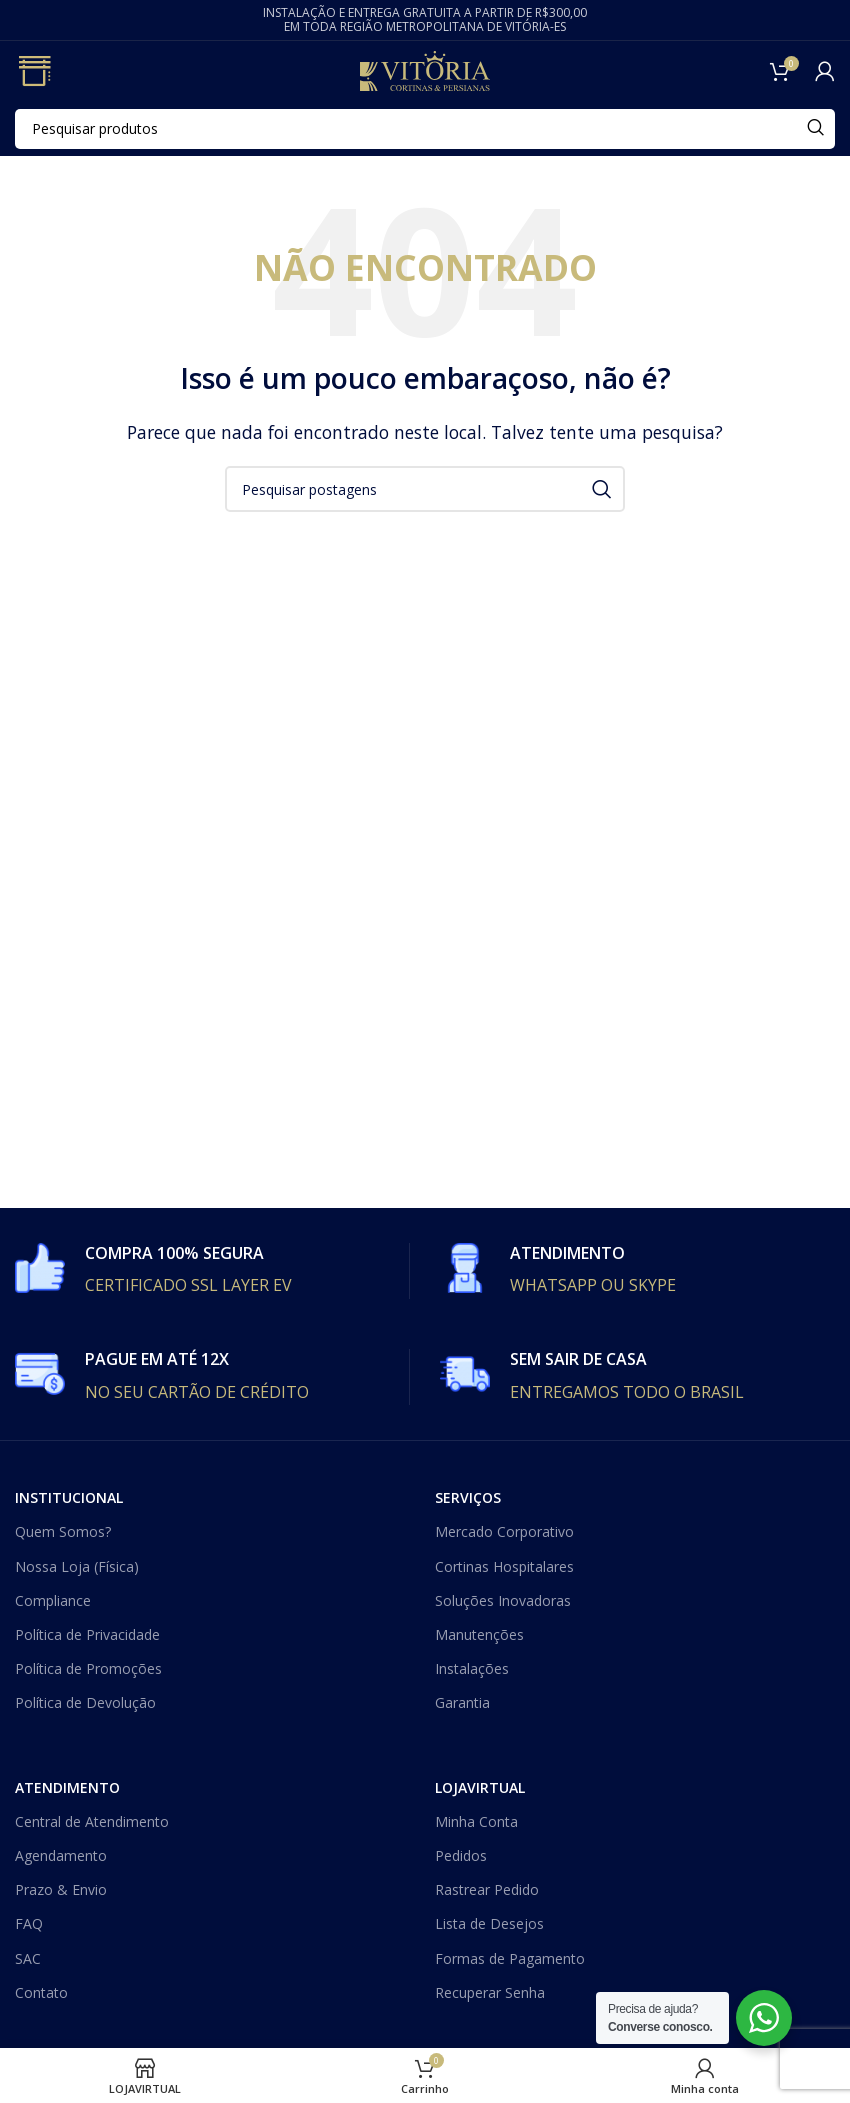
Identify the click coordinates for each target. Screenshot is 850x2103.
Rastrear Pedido (487, 1889)
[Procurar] (425, 129)
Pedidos (461, 1855)
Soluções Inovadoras (503, 1600)
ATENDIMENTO (67, 1787)
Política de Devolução (85, 1702)
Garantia (462, 1702)
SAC (28, 1958)
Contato (41, 1992)
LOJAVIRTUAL (480, 1787)
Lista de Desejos (489, 1923)
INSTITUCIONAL (69, 1497)
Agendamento (61, 1855)
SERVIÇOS (468, 1497)
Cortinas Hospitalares (504, 1566)
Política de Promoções (88, 1668)
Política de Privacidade (87, 1634)
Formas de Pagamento (510, 1958)
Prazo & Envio (61, 1889)
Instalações (472, 1668)
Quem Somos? (63, 1531)
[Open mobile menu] (34, 71)
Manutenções (479, 1634)
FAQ (29, 1923)
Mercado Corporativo (504, 1531)
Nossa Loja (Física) (77, 1566)
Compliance (53, 1600)
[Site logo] (425, 69)
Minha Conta (476, 1821)
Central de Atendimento (92, 1821)
